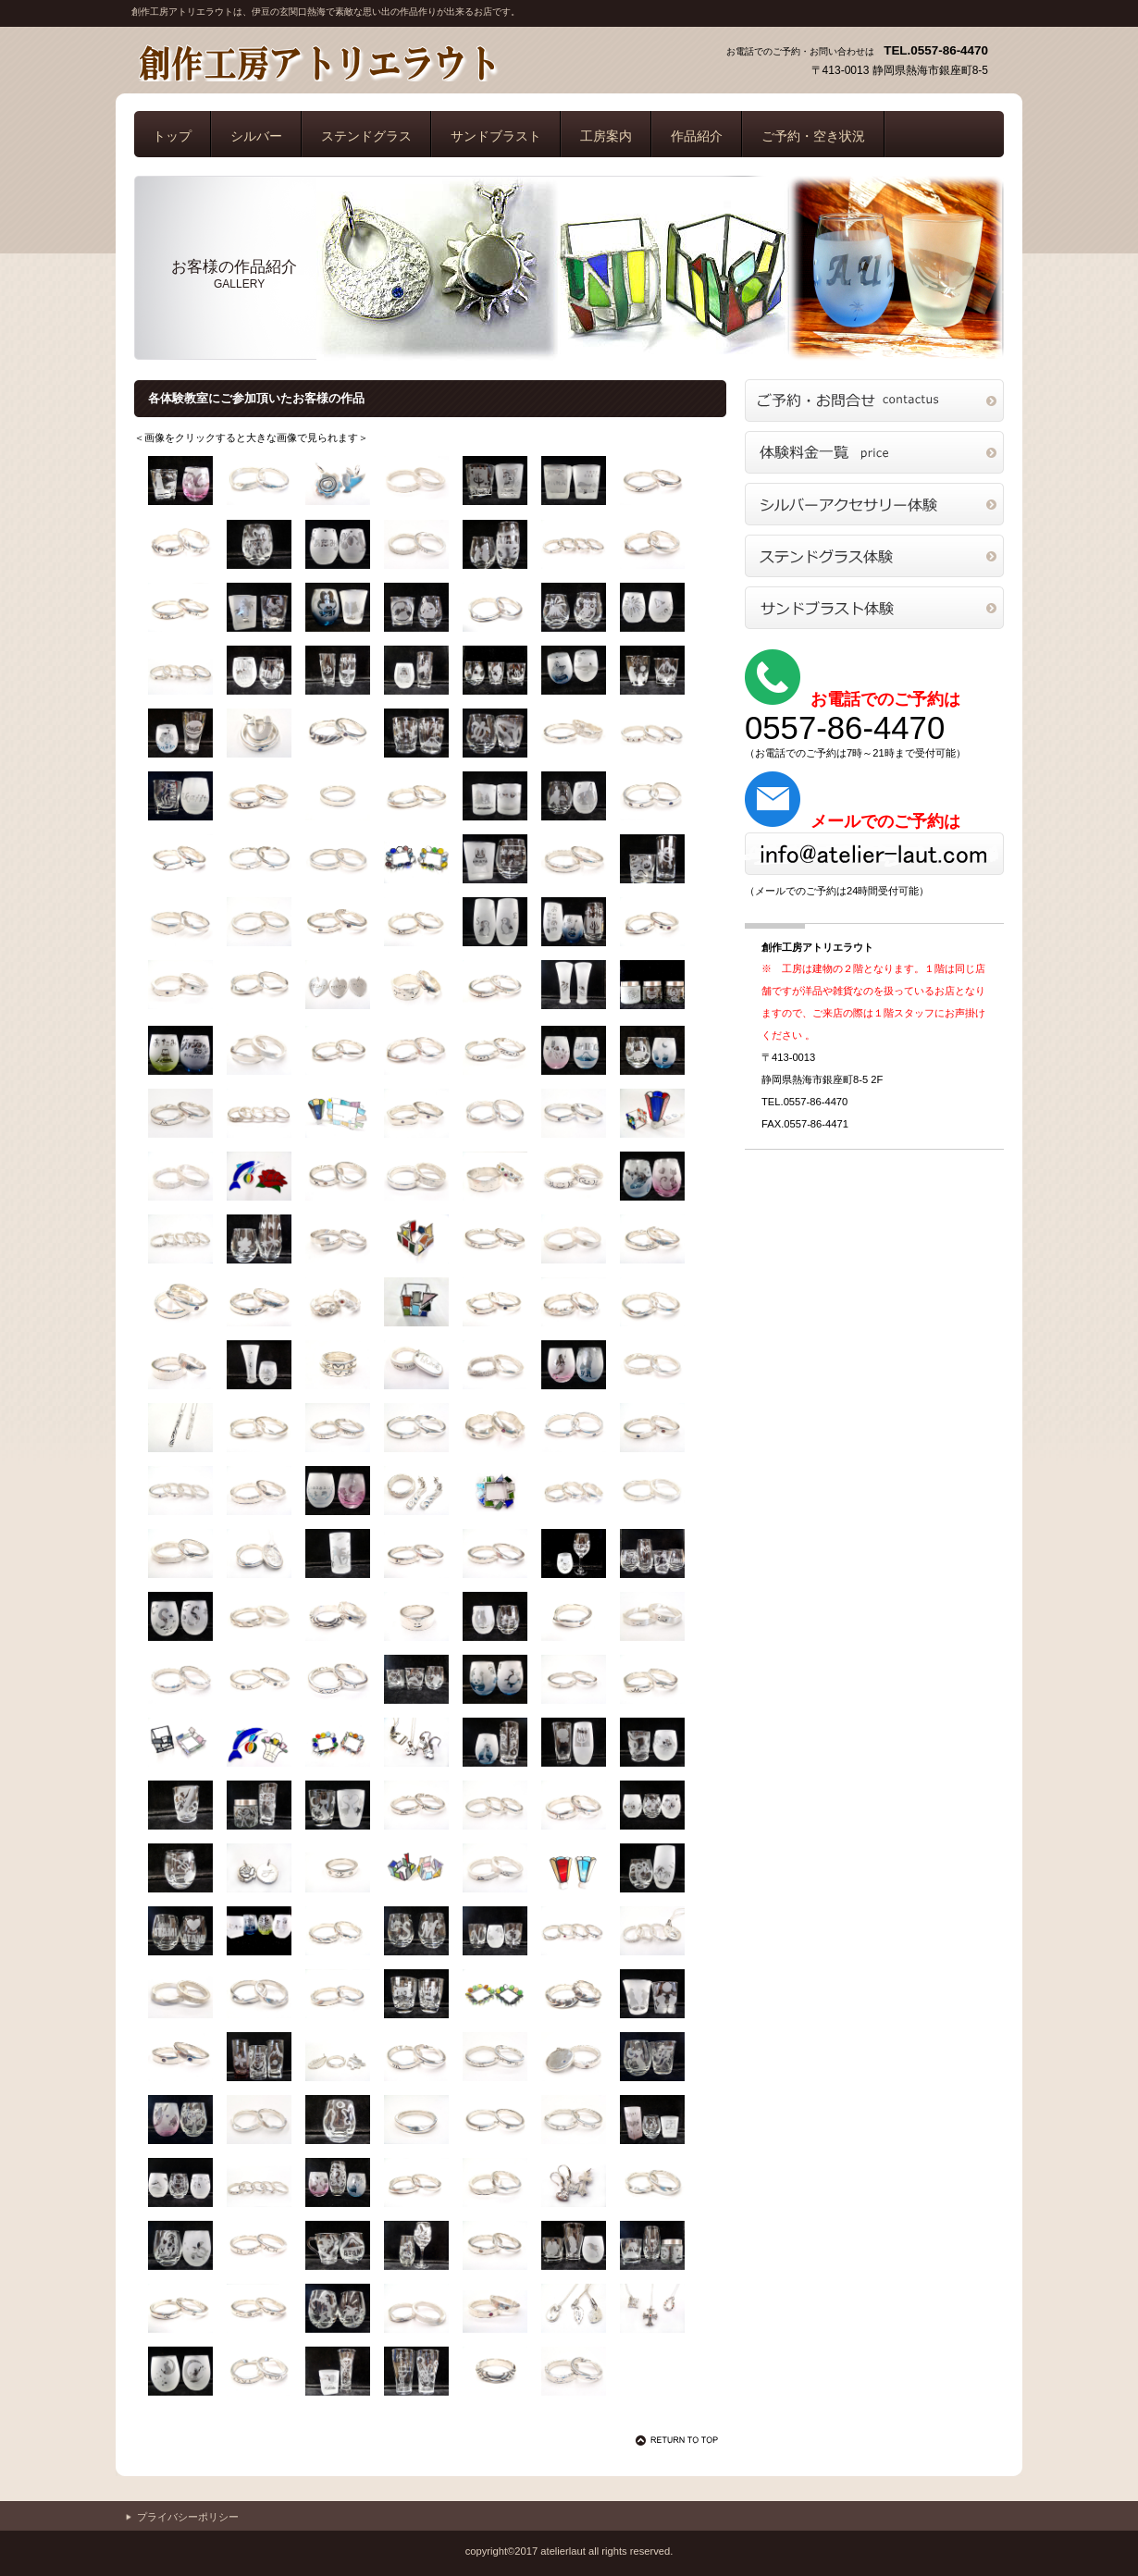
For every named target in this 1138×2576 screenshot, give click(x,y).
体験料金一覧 (874, 452)
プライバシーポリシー (188, 2516)
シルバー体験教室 (874, 504)
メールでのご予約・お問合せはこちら (874, 853)
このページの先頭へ (680, 2440)
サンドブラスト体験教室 (874, 607)
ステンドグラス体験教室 (874, 556)
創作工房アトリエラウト (316, 62)
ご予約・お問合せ (874, 400)
